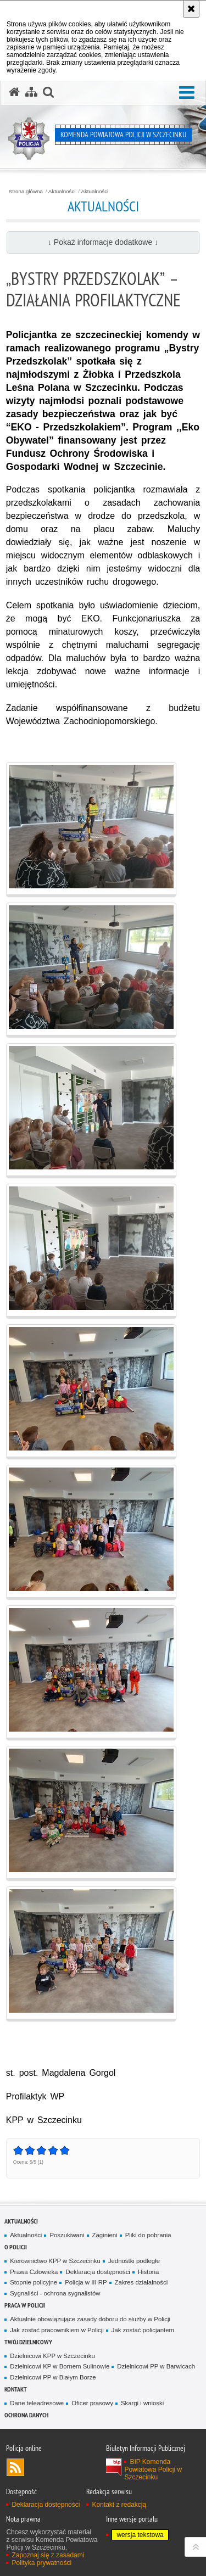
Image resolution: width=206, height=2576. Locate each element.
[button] (186, 93)
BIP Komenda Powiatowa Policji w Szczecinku (153, 2469)
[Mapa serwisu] (31, 92)
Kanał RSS (15, 2467)
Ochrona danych (26, 2415)
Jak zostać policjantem (143, 2330)
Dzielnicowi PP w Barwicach (156, 2366)
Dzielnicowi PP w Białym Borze (53, 2377)
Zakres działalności (141, 2282)
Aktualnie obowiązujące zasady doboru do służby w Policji (90, 2319)
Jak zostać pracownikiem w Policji (56, 2330)
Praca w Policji (24, 2305)
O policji (15, 2247)
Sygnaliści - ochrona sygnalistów (55, 2293)
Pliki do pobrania (148, 2235)
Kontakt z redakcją (119, 2504)
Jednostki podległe (134, 2261)
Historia (148, 2272)
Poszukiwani (66, 2235)
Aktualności (62, 191)
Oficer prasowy (92, 2403)
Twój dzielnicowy (28, 2342)
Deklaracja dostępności (97, 2272)
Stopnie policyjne (33, 2282)
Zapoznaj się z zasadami (48, 2555)
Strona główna (26, 191)
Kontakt (15, 2389)
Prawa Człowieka (34, 2272)
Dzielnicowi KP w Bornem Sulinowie (59, 2366)
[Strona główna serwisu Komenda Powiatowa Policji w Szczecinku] (14, 92)
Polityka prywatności (41, 2563)
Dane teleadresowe (37, 2403)
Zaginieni (105, 2235)
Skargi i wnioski (142, 2403)
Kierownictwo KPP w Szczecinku (55, 2261)
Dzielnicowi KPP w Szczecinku (52, 2356)
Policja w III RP (86, 2282)
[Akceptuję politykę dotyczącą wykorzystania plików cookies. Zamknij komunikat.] (191, 9)
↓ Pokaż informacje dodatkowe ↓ (103, 242)
